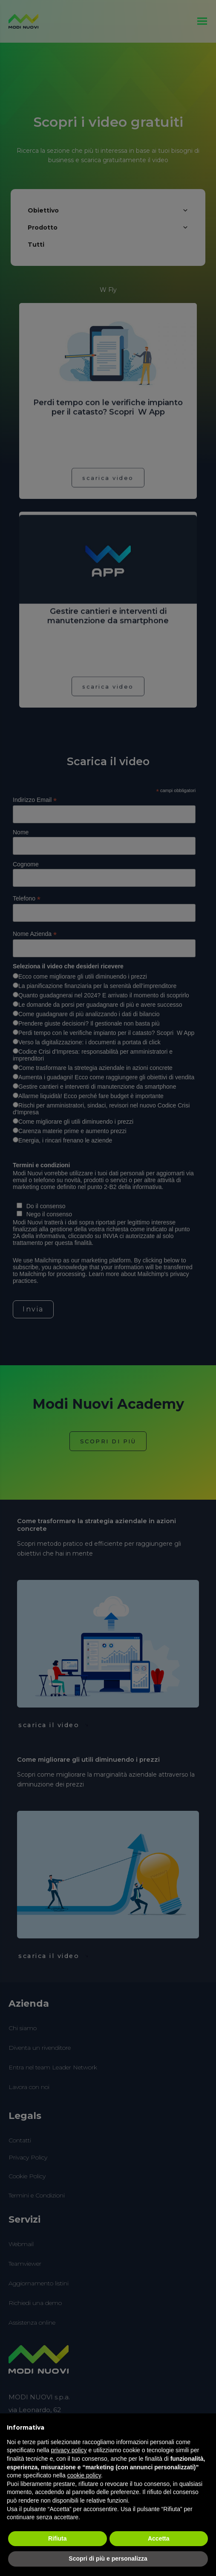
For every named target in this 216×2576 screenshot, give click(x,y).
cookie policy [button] (84, 2475)
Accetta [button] (159, 2538)
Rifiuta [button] (57, 2538)
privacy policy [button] (69, 2450)
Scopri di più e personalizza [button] (108, 2558)
